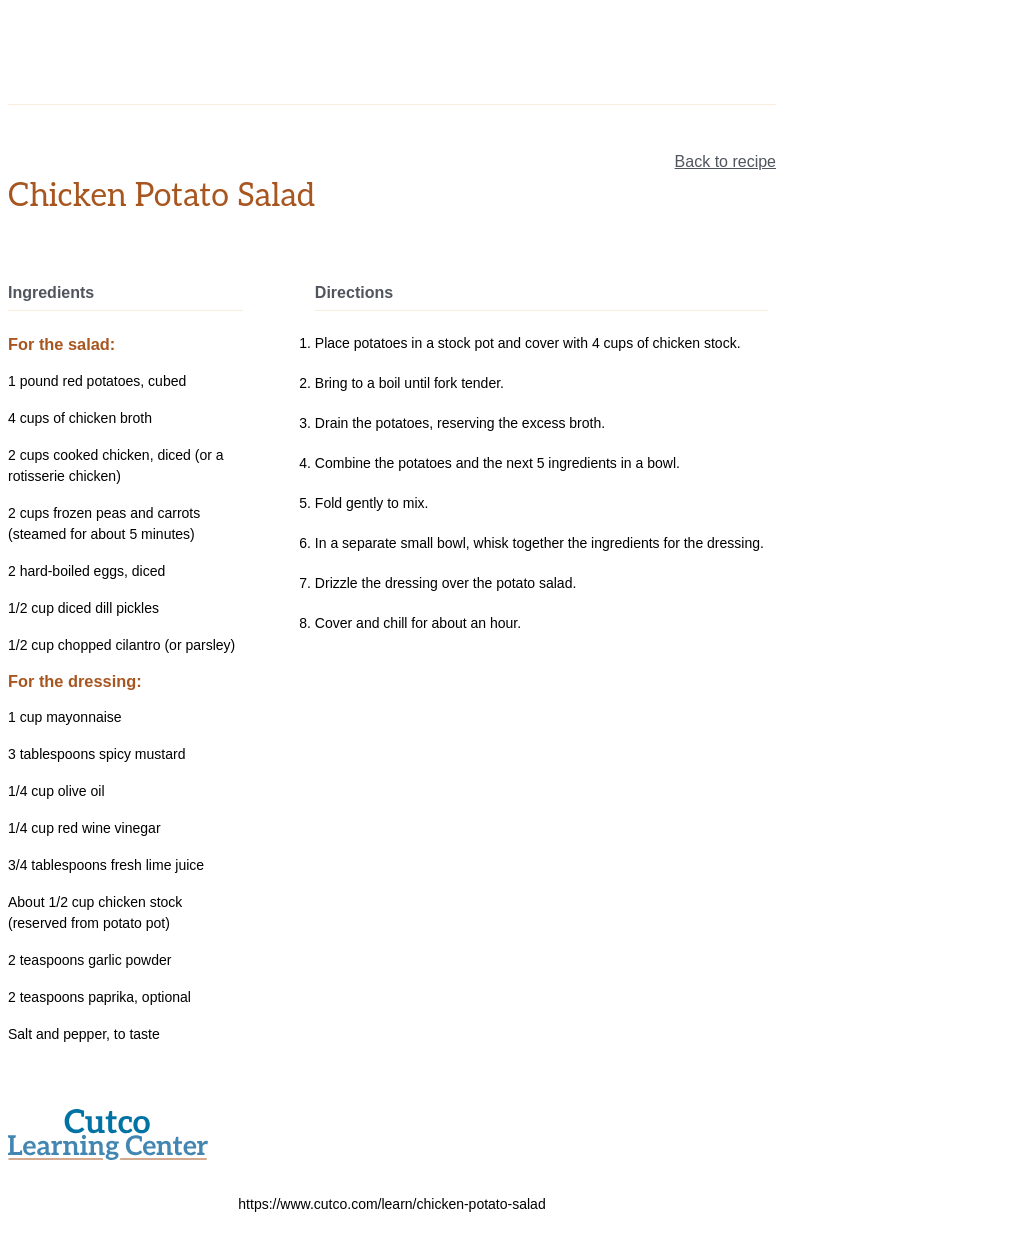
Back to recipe (725, 161)
